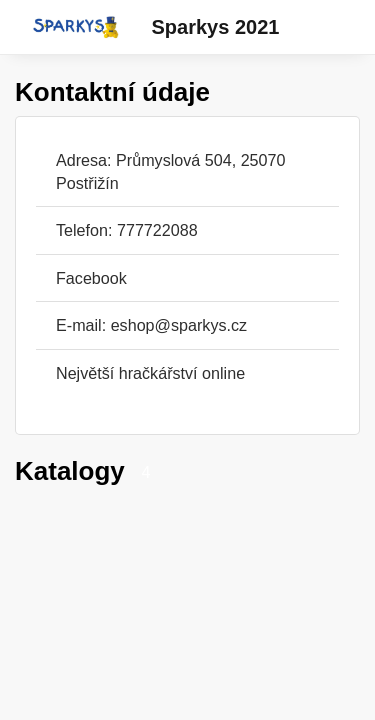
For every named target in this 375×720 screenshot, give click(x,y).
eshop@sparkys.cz (179, 325)
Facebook (91, 278)
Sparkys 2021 (216, 27)
